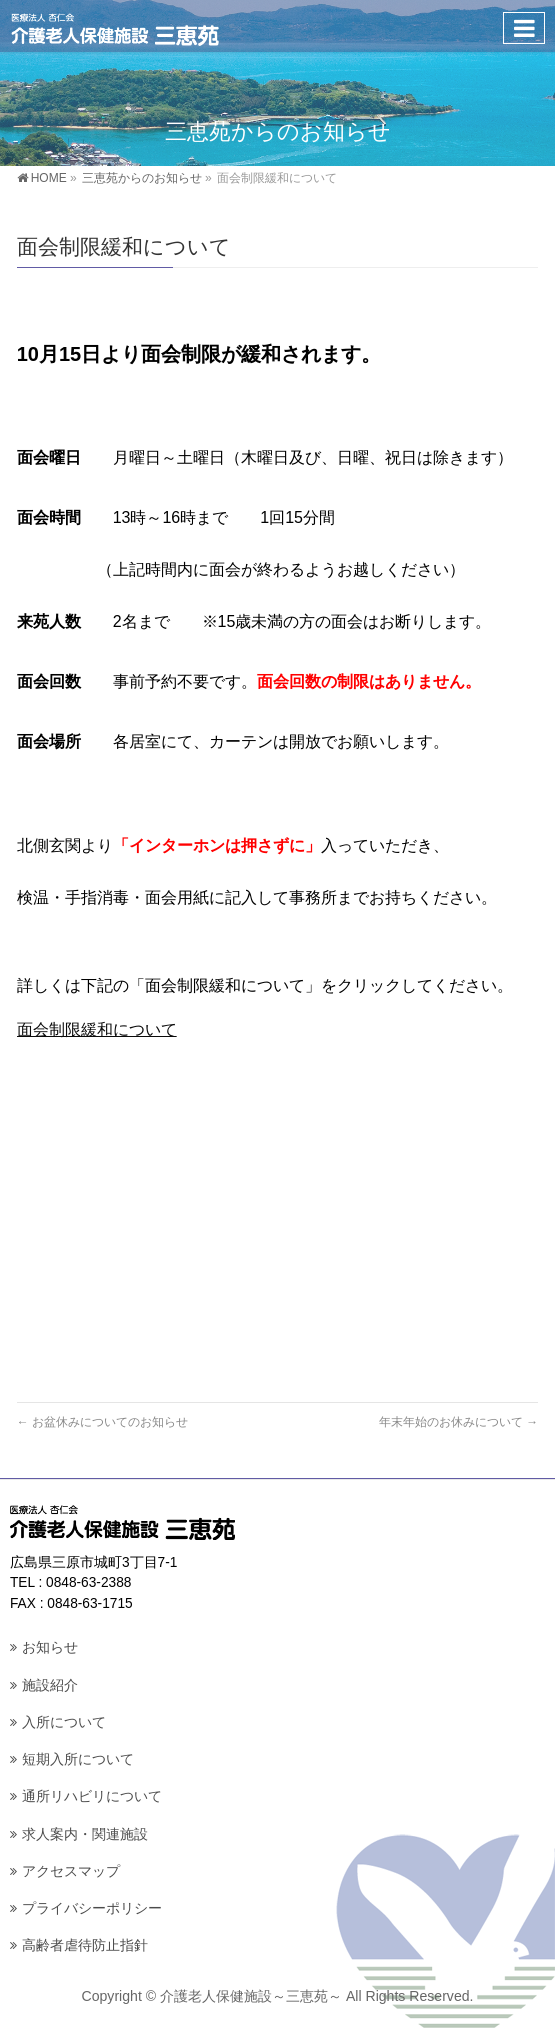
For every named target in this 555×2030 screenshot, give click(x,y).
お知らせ (50, 1647)
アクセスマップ (71, 1871)
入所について (64, 1722)
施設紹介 (50, 1685)
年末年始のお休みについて (458, 1422)
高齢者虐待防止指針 (85, 1945)
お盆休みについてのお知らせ (102, 1422)
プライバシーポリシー (92, 1908)
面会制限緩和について (97, 1029)
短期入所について (78, 1759)
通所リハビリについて (92, 1796)
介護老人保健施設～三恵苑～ (251, 1996)
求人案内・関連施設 (85, 1834)
